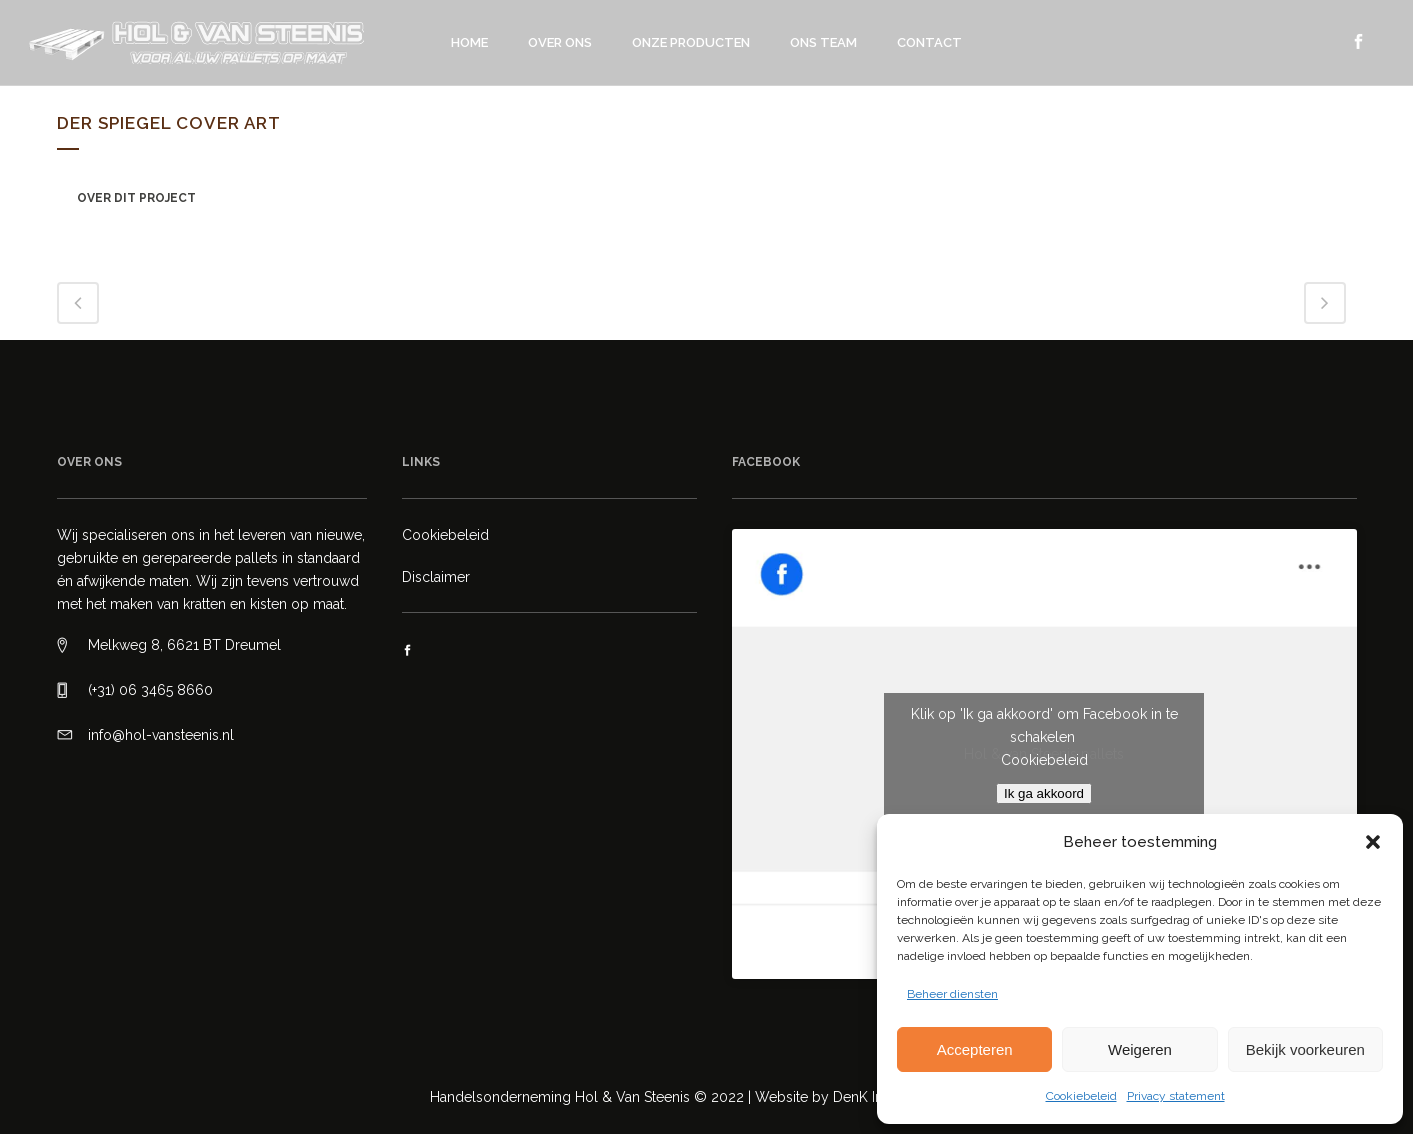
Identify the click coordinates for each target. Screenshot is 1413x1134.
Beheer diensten (952, 994)
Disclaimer (436, 577)
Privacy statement (1176, 1096)
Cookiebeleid (1081, 1096)
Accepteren (975, 1049)
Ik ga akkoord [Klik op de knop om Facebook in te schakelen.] (1044, 793)
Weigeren (1140, 1049)
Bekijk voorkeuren (1305, 1049)
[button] (1373, 842)
